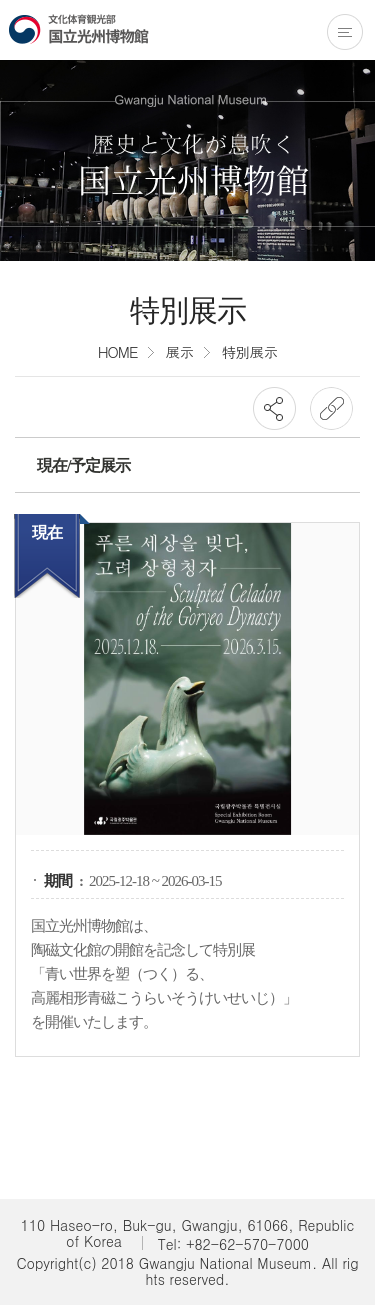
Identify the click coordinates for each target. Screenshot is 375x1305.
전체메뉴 (345, 32)
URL (331, 408)
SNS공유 (274, 408)
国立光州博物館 (79, 29)
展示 (179, 351)
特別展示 (249, 351)
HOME (118, 351)
